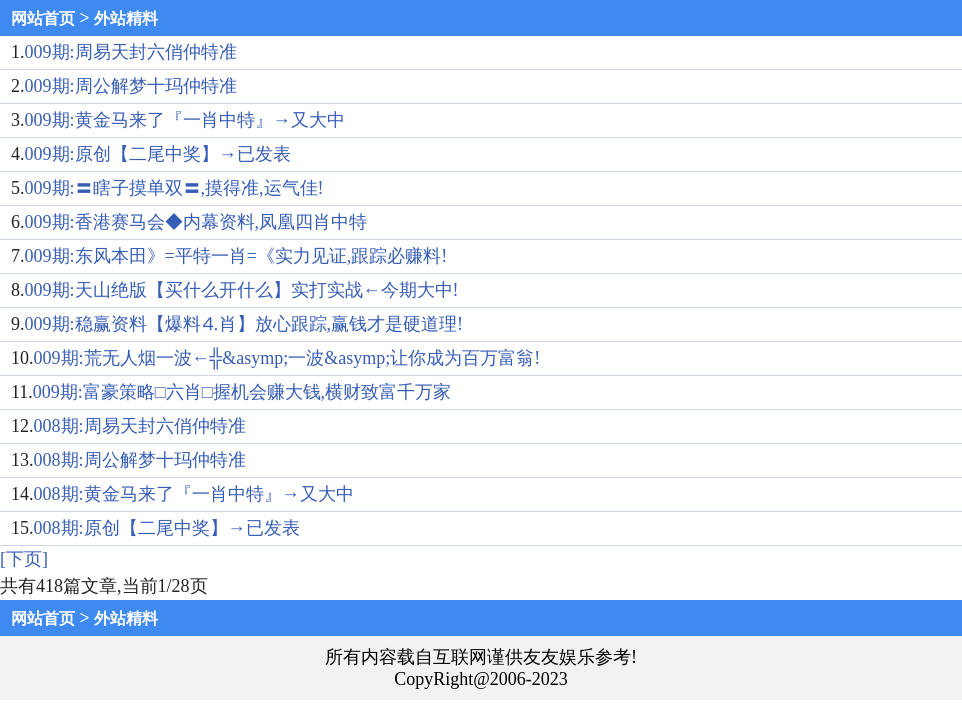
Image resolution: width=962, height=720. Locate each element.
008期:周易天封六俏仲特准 (140, 426)
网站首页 (43, 18)
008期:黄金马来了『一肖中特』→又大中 (194, 494)
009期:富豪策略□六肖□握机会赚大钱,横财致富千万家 (242, 392)
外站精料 (126, 18)
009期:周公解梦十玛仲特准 (131, 86)
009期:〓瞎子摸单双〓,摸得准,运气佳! (174, 188)
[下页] (24, 559)
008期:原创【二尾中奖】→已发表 (167, 528)
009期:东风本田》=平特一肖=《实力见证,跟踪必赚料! (236, 256)
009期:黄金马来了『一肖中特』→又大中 (185, 120)
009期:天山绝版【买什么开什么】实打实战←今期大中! (242, 290)
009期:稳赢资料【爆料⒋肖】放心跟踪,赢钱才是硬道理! (244, 324)
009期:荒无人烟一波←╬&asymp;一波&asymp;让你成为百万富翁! (287, 358)
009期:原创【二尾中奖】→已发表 (158, 154)
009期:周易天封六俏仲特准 (131, 52)
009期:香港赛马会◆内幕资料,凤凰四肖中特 (196, 222)
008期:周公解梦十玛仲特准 (140, 460)
